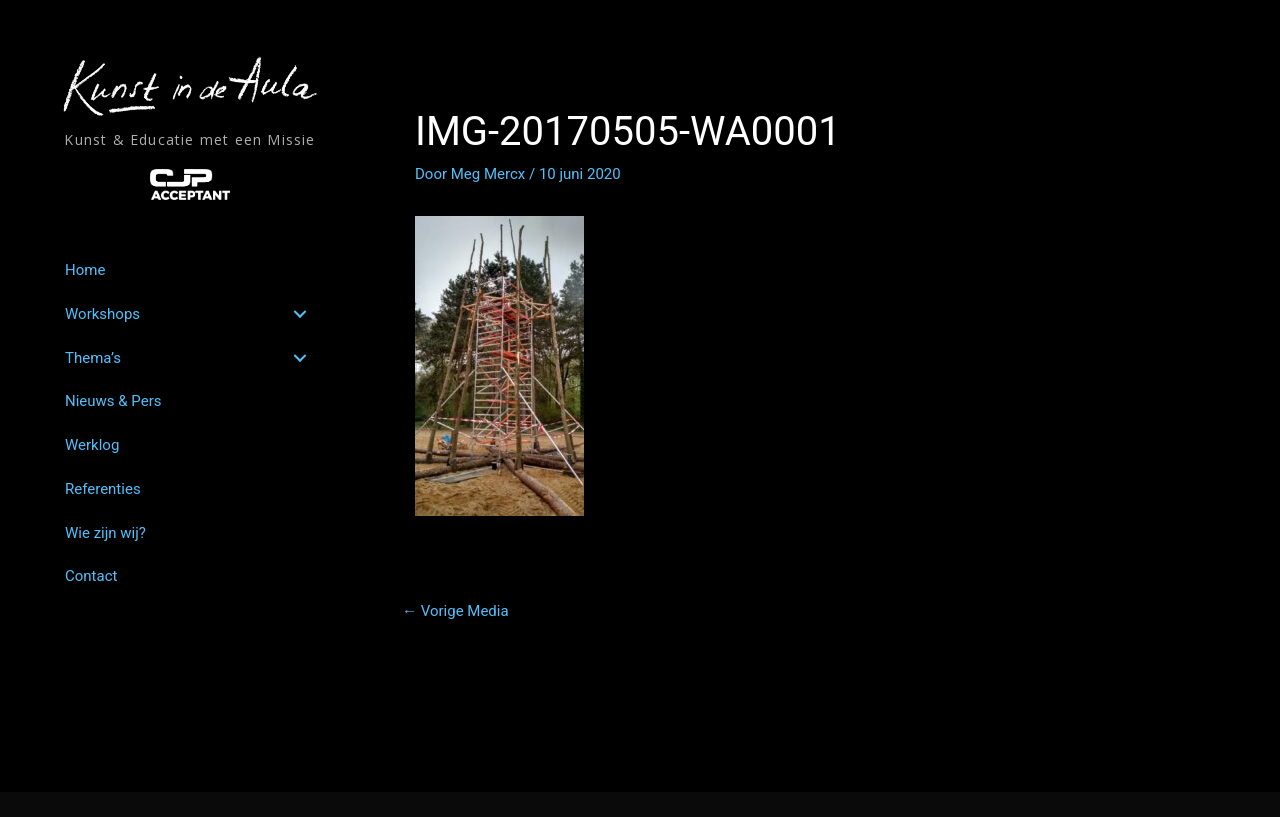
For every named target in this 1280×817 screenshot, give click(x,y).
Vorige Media (455, 611)
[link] (189, 270)
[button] (300, 314)
